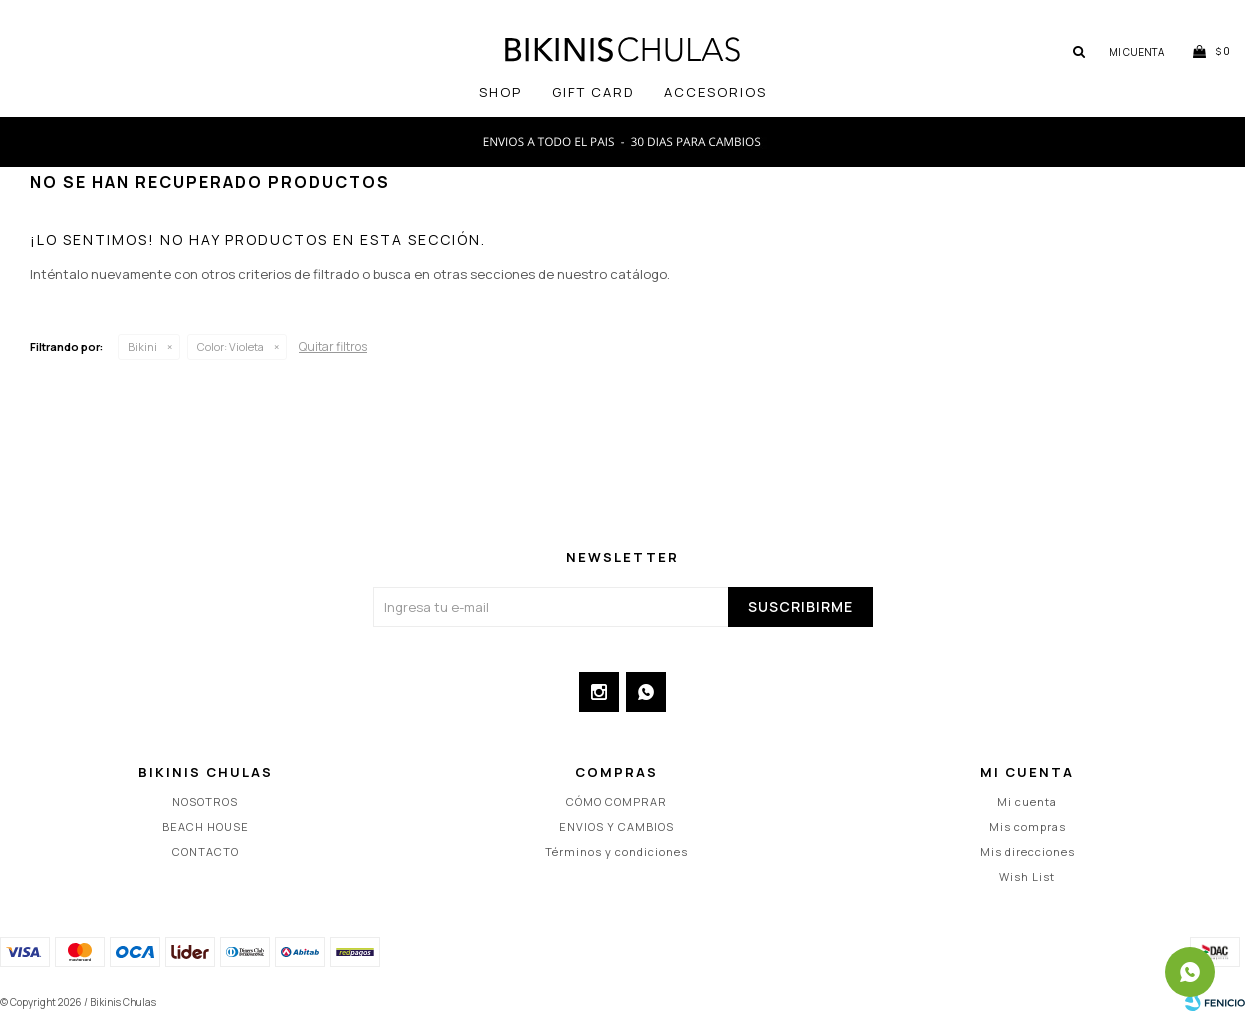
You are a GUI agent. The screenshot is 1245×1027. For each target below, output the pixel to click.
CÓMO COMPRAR (616, 801)
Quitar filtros (333, 346)
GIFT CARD (593, 92)
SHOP (500, 92)
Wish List (1027, 876)
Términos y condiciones (616, 851)
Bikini (142, 346)
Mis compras (1027, 826)
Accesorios (715, 92)
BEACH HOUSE (205, 826)
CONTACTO (205, 851)
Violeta (230, 346)
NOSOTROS (205, 801)
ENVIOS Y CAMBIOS (616, 826)
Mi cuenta (1027, 801)
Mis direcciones (1027, 851)
